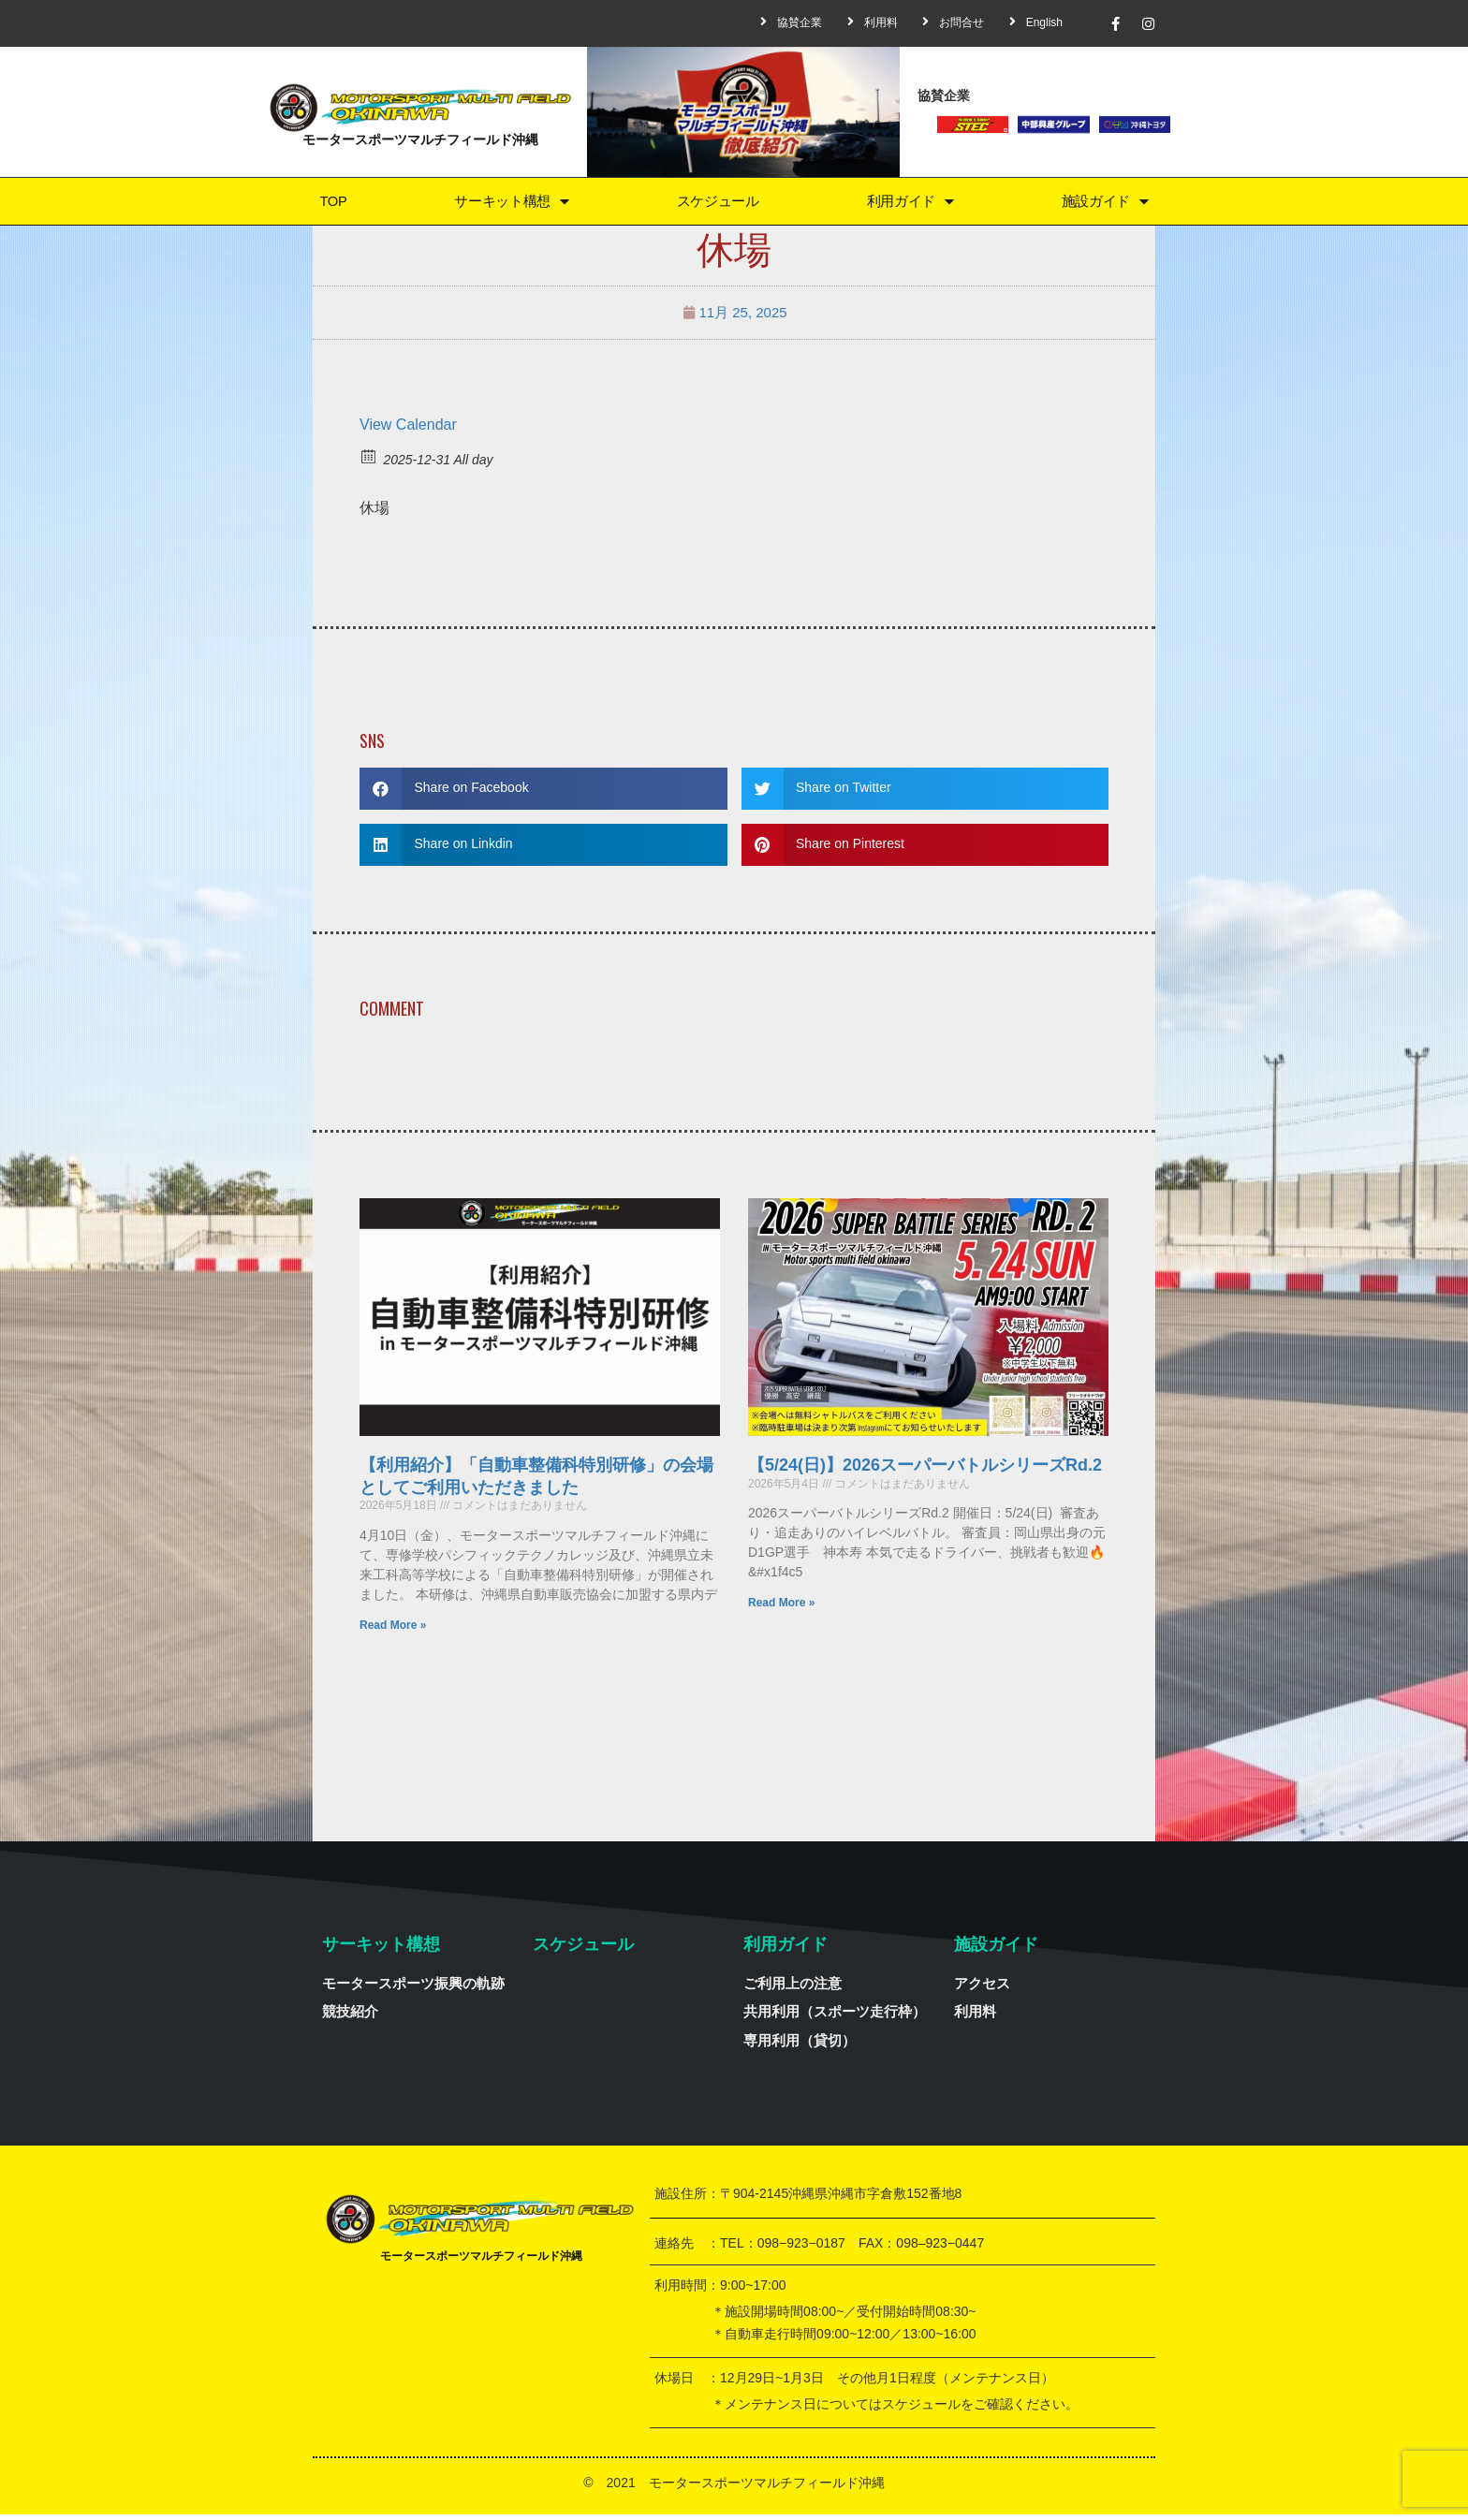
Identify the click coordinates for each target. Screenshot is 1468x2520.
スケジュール (717, 204)
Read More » (393, 1629)
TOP (331, 204)
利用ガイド (910, 203)
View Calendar (408, 429)
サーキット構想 (509, 203)
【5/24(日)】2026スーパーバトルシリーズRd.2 (925, 1470)
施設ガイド (1105, 203)
